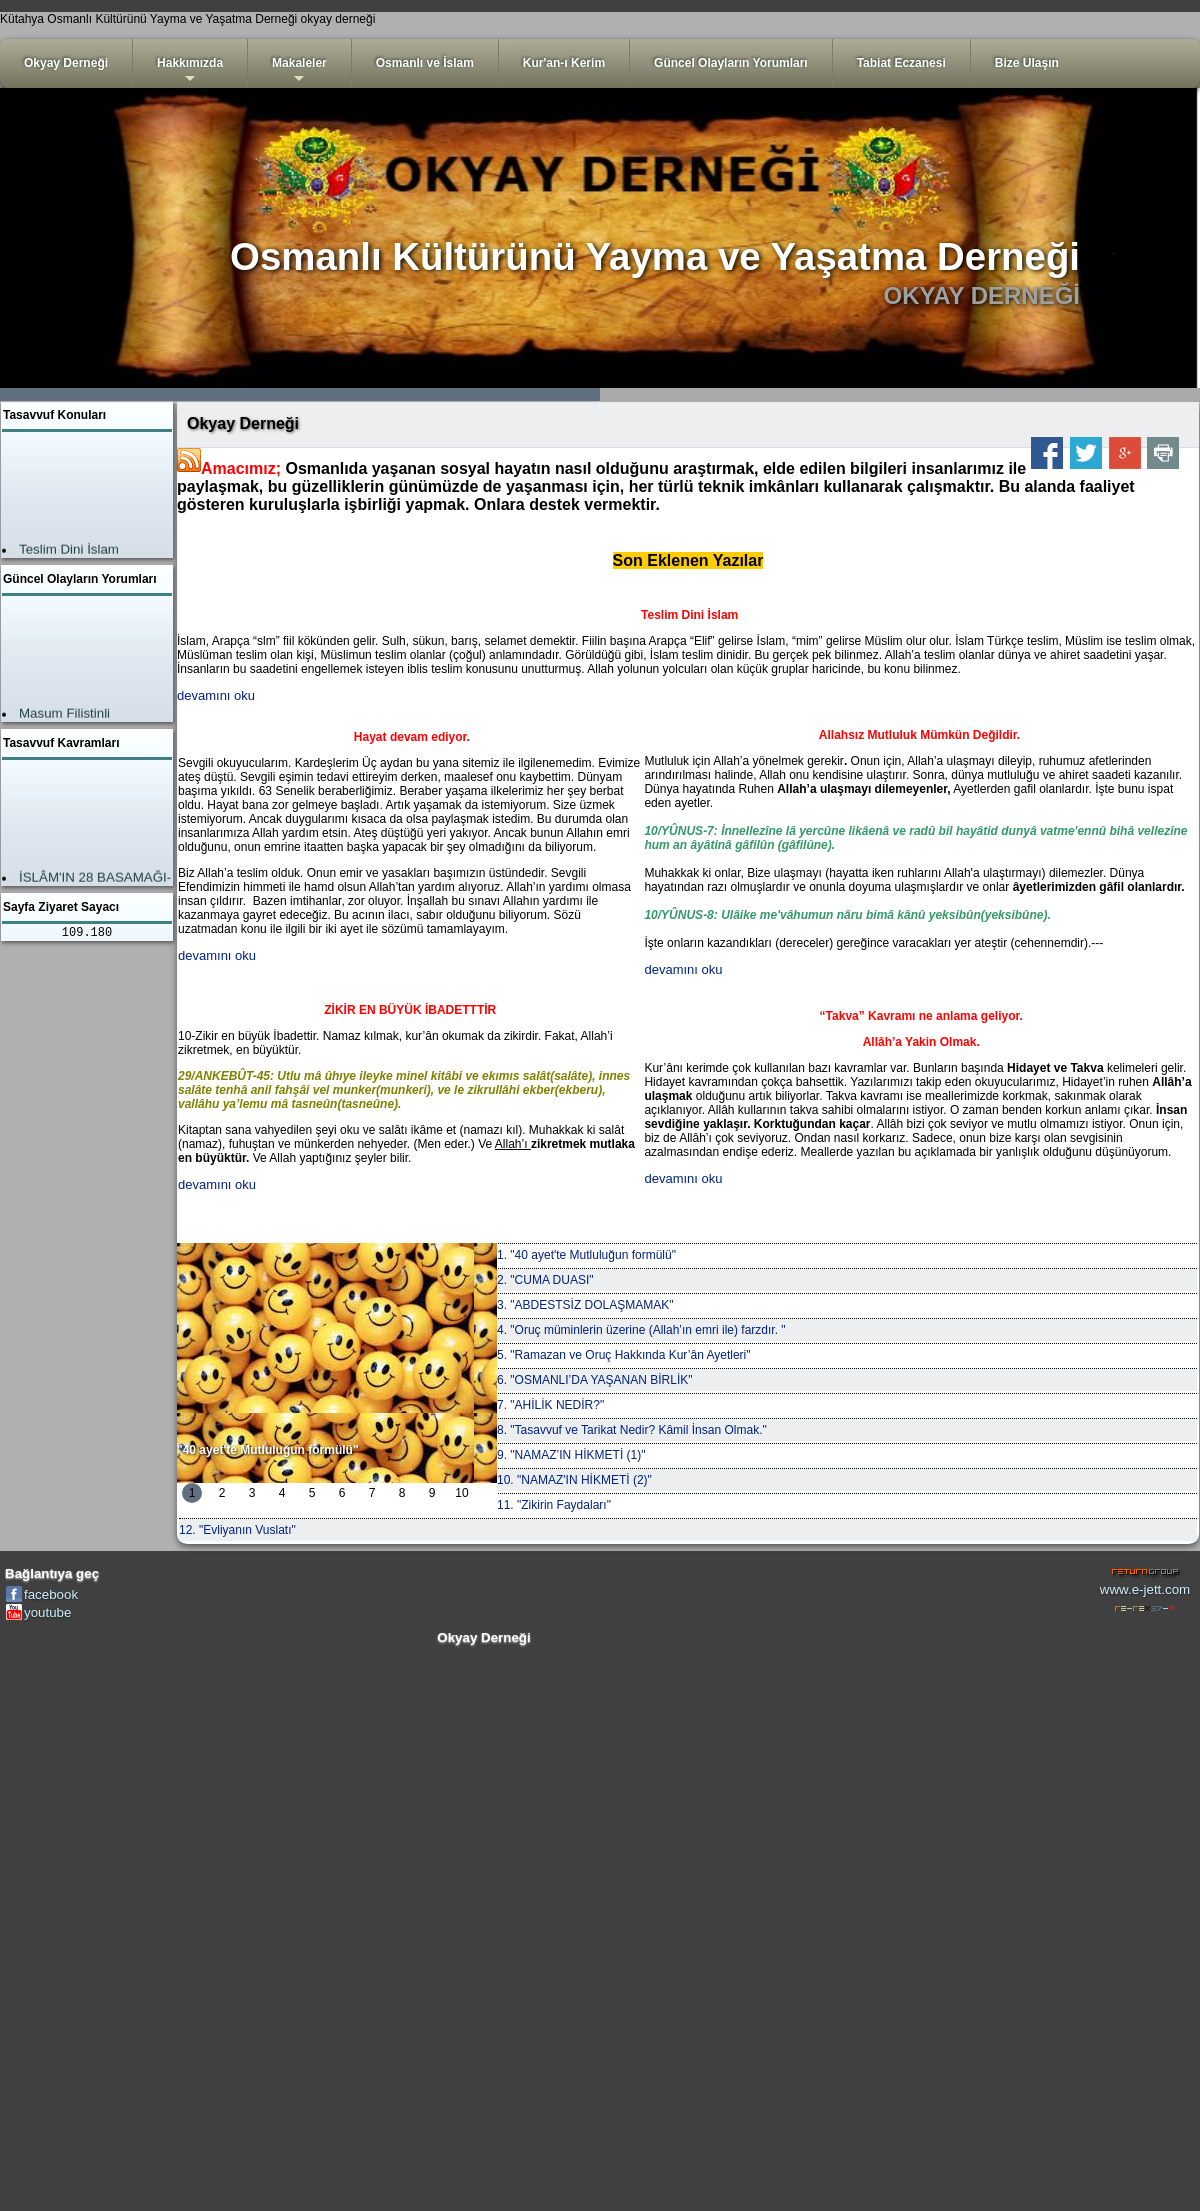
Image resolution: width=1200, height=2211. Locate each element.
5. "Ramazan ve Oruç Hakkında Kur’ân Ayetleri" (624, 1355)
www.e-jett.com (1145, 1589)
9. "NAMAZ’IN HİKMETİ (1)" (571, 1455)
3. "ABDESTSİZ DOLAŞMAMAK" (585, 1305)
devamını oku (216, 695)
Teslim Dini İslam (69, 551)
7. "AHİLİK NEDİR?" (550, 1405)
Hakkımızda (190, 72)
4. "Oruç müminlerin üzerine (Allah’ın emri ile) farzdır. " (641, 1330)
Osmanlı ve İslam (425, 63)
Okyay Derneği (66, 63)
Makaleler (299, 72)
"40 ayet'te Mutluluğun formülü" (268, 1450)
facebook (51, 1594)
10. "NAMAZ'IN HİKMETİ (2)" (574, 1480)
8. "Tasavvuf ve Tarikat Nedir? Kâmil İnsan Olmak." (632, 1430)
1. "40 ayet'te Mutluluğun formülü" (586, 1255)
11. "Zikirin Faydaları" (554, 1505)
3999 (900, 394)
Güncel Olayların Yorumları (731, 63)
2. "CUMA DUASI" (545, 1280)
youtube (47, 1612)
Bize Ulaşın (1027, 63)
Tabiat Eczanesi (901, 63)
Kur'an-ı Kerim (564, 63)
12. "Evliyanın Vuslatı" (237, 1530)
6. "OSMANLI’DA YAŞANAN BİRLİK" (594, 1380)
